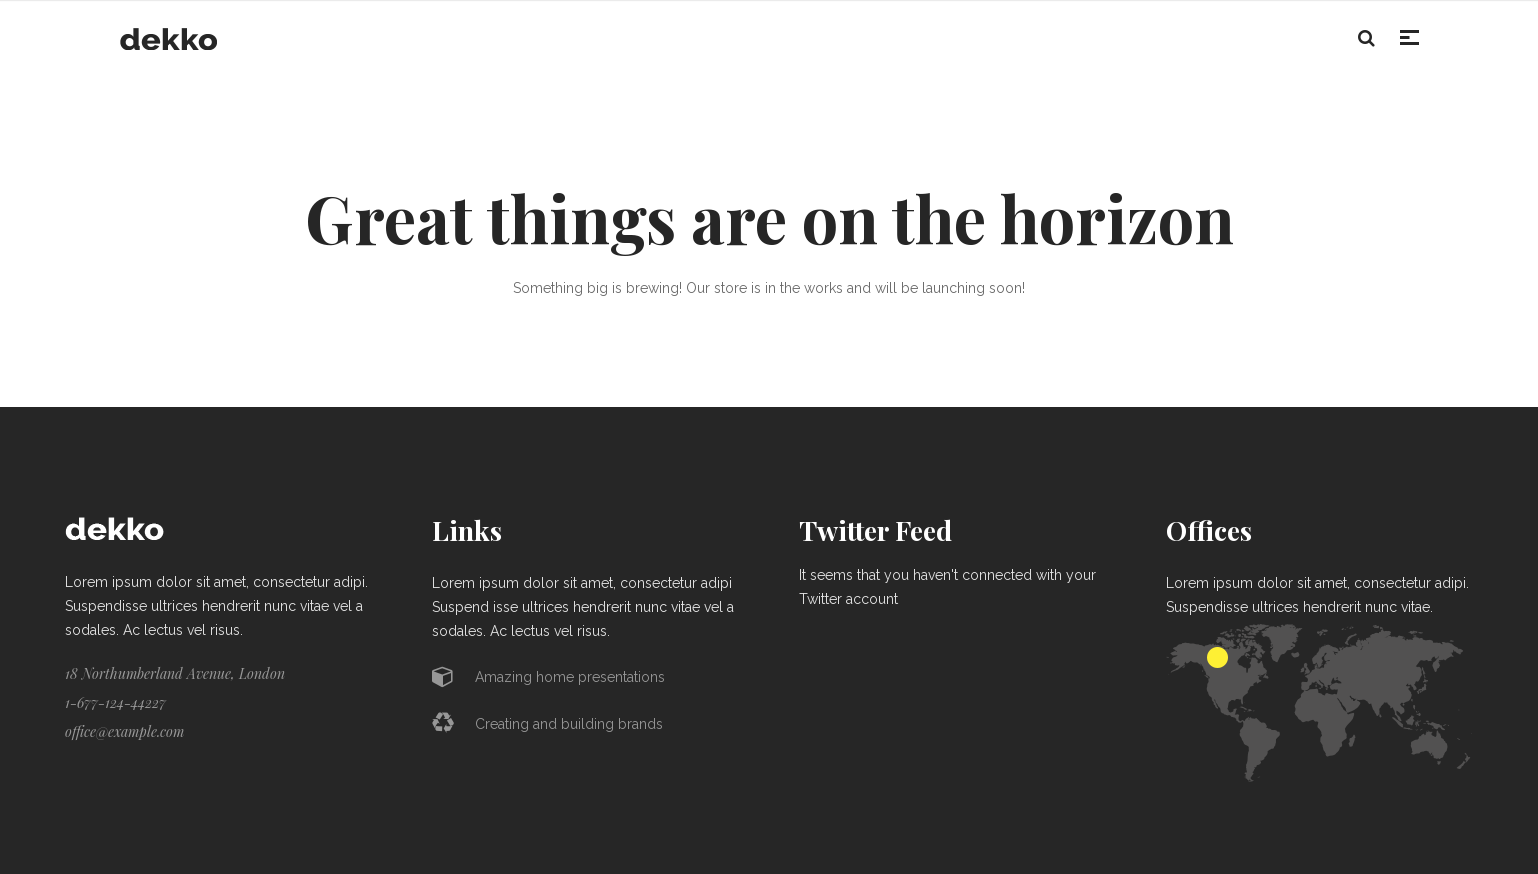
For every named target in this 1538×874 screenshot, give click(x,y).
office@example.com (124, 731)
